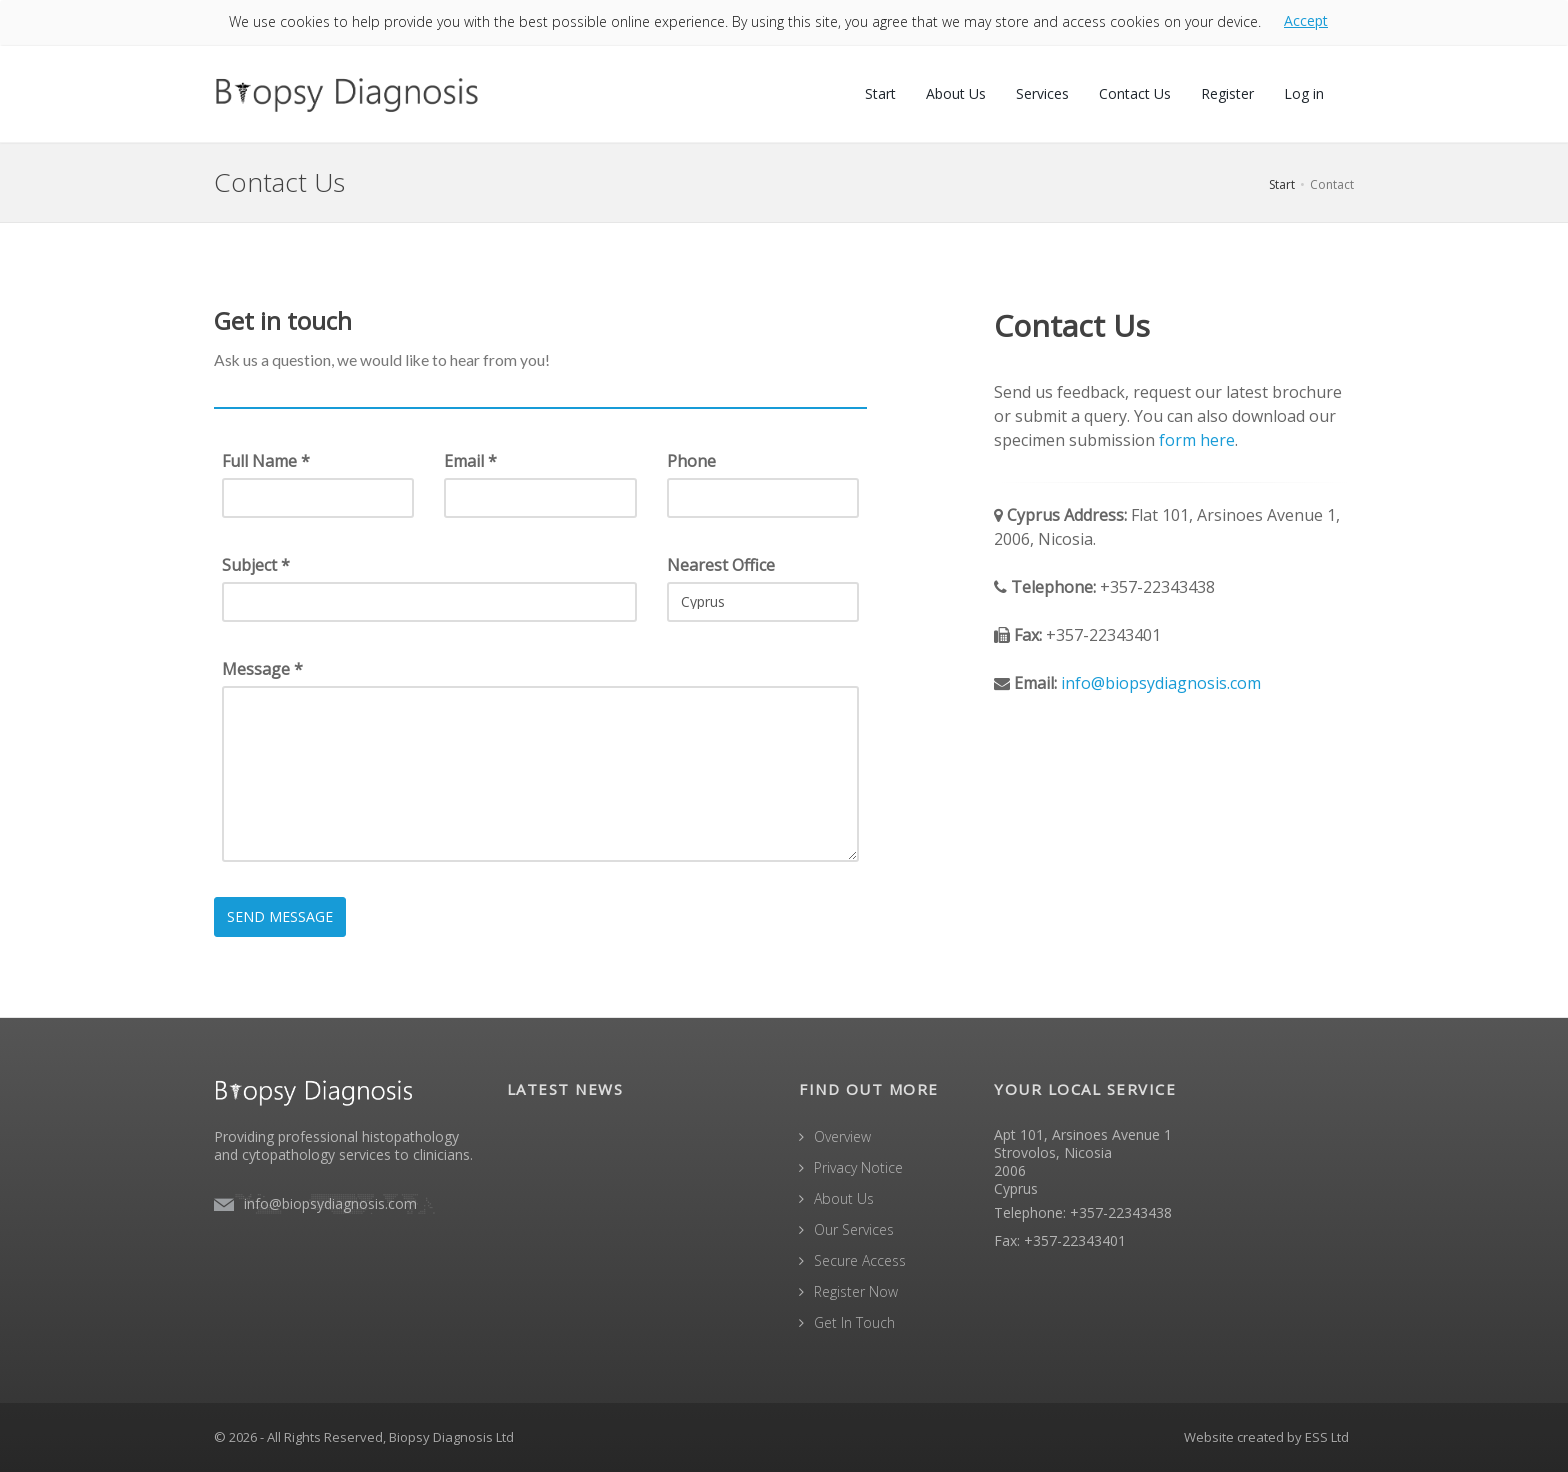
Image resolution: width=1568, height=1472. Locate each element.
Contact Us (1135, 93)
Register (1227, 93)
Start (880, 93)
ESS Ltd (1327, 1437)
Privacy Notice (858, 1167)
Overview (842, 1136)
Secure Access (860, 1260)
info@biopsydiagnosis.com (1161, 683)
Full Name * (266, 461)
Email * (470, 461)
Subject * (256, 565)
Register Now (856, 1291)
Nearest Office (721, 565)
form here (1197, 440)
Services (1042, 93)
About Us (956, 93)
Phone (691, 461)
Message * (262, 669)
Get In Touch (854, 1322)
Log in (1304, 93)
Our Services (854, 1229)
